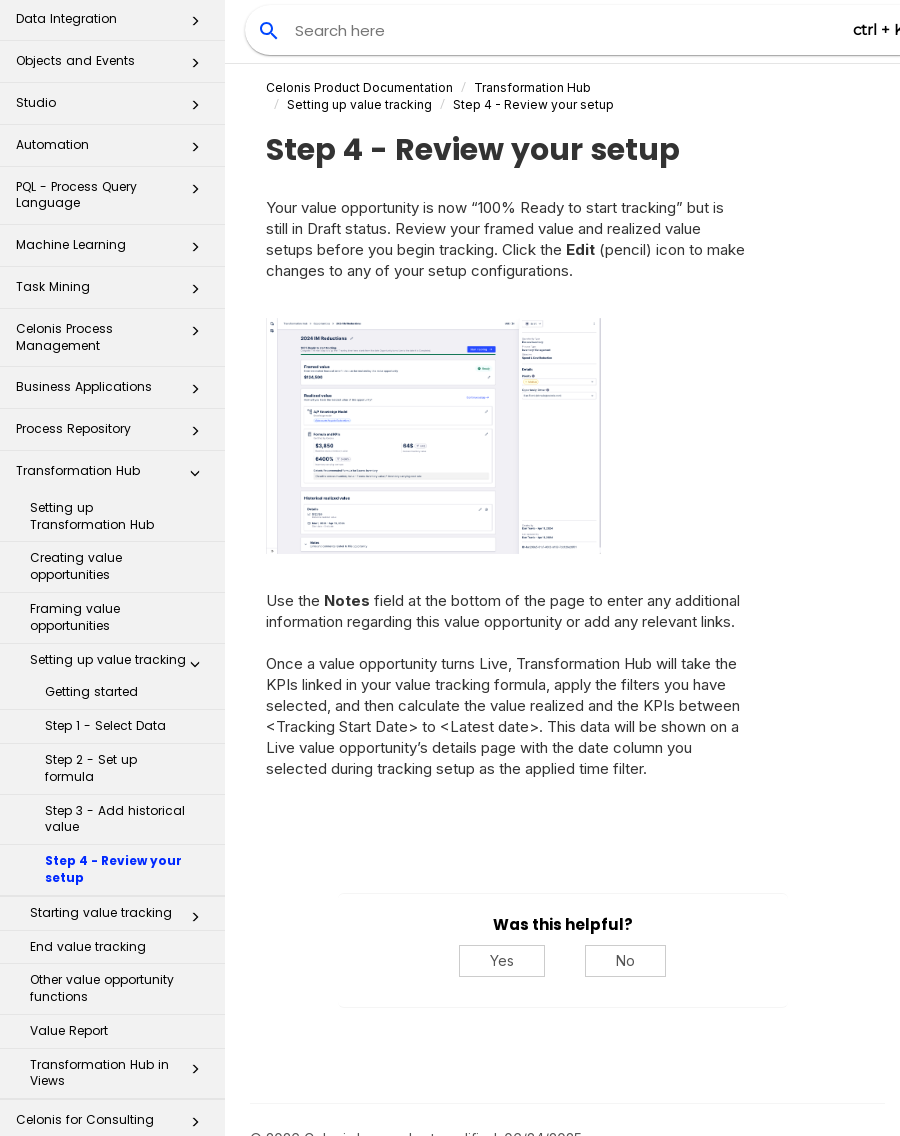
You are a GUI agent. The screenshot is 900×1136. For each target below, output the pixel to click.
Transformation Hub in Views (120, 1005)
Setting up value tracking (120, 596)
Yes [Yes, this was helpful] (502, 960)
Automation (113, 82)
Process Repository (113, 366)
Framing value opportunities (75, 549)
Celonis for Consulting (113, 1057)
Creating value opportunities (76, 498)
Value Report (69, 962)
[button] (195, 41)
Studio (113, 40)
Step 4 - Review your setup (113, 801)
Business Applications (113, 324)
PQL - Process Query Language (113, 126)
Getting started (91, 623)
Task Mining (113, 224)
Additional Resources (113, 1099)
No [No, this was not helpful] (625, 960)
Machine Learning (113, 182)
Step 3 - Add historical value (115, 751)
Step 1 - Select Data (105, 657)
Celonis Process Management (113, 268)
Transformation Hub (113, 408)
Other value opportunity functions (102, 920)
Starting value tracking (120, 849)
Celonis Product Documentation (359, 87)
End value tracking (88, 878)
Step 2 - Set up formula (91, 700)
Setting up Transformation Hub (92, 448)
